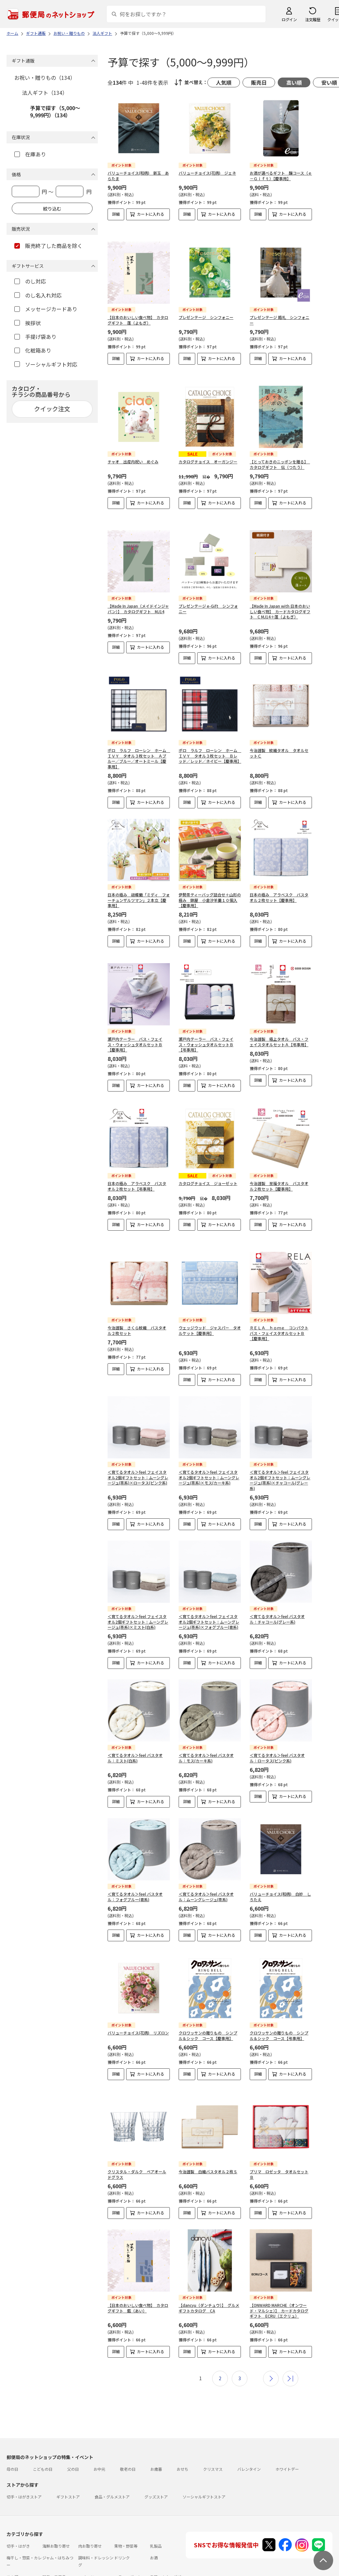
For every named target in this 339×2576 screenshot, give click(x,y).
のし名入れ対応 (38, 295)
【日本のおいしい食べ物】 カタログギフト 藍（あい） (138, 2259)
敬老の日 (128, 2420)
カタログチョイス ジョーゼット (208, 1150)
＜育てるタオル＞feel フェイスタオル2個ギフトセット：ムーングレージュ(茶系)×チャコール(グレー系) (280, 1442)
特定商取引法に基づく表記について (109, 2566)
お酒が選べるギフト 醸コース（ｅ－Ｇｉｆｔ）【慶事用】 (281, 175)
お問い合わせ (82, 2554)
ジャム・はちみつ (57, 2508)
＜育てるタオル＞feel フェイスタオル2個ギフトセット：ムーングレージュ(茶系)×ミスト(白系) (138, 1583)
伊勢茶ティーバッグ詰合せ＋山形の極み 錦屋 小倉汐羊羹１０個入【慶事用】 (210, 878)
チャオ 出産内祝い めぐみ (133, 445)
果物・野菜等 (126, 2497)
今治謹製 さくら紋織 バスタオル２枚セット (137, 1291)
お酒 (154, 2508)
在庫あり (30, 154)
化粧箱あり (32, 350)
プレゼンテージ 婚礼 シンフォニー (279, 309)
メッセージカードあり (45, 309)
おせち (182, 2420)
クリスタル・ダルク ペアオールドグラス (137, 2125)
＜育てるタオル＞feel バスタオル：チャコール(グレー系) (277, 1580)
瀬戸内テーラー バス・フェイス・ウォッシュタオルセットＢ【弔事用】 (206, 1017)
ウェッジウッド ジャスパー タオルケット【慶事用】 (210, 1291)
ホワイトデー (287, 2420)
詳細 (116, 214)
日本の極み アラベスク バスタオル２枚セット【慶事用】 (279, 875)
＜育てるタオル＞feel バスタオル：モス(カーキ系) (206, 1719)
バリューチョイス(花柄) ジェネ (207, 173)
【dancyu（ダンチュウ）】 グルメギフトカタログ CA (209, 2259)
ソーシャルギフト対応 (45, 364)
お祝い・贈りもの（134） (44, 77)
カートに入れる (150, 214)
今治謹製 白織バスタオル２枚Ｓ (208, 2122)
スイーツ (86, 2528)
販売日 (259, 82)
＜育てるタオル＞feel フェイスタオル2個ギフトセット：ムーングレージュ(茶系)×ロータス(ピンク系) (138, 1439)
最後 (290, 2329)
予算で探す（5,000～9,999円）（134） (55, 111)
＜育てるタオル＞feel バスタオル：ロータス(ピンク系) (277, 1719)
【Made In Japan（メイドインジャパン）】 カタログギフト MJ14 (138, 586)
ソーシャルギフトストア (204, 2448)
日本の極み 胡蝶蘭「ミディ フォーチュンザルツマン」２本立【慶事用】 (139, 878)
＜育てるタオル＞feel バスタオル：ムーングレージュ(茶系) (206, 1858)
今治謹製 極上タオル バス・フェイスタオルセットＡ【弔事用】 (279, 1014)
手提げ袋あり (35, 336)
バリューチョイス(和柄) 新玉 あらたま (138, 175)
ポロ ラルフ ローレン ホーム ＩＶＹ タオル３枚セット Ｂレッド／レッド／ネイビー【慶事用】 (210, 734)
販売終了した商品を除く (48, 246)
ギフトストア (68, 2448)
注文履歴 (312, 19)
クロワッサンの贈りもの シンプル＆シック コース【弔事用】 (279, 1991)
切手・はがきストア (24, 2448)
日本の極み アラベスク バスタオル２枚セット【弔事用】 (137, 1153)
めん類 (12, 2528)
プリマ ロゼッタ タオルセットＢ (279, 2125)
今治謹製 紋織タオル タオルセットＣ (279, 731)
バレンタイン (249, 2420)
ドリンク (122, 2508)
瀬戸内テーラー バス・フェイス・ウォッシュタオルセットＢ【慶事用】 (135, 1017)
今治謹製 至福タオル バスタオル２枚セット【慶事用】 (279, 1153)
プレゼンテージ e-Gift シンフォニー (208, 586)
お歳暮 (156, 2420)
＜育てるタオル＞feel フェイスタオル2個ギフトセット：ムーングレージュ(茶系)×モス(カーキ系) (209, 1439)
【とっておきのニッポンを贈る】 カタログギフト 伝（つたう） (280, 448)
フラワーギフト (127, 2528)
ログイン (289, 19)
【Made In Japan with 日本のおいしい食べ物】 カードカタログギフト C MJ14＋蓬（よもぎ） (280, 589)
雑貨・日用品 (54, 2528)
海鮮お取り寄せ (56, 2497)
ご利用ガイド (18, 2554)
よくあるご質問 (50, 2554)
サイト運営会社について (50, 2566)
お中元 (99, 2420)
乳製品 (156, 2497)
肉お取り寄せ (90, 2497)
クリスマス (213, 2420)
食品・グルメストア (112, 2448)
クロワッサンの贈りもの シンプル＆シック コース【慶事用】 (208, 1991)
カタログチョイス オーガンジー (208, 445)
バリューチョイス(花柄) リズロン (138, 1989)
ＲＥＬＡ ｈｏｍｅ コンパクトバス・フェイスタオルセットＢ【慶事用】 (279, 1294)
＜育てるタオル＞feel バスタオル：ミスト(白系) (135, 1719)
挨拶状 (27, 323)
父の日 (73, 2420)
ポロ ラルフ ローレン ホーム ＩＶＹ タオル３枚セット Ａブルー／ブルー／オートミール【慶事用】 (139, 736)
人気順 (223, 82)
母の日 (12, 2420)
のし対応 (30, 281)
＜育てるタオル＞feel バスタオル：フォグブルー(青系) (135, 1858)
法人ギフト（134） (44, 92)
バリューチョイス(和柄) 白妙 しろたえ (280, 1858)
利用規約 (14, 2566)
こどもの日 (42, 2420)
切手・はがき (18, 2497)
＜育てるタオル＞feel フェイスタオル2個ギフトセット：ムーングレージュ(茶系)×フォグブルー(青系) (209, 1583)
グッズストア (156, 2448)
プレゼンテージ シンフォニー (206, 306)
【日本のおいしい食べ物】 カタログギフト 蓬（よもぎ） (138, 309)
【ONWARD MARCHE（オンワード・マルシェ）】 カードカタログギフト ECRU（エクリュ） (279, 2261)
